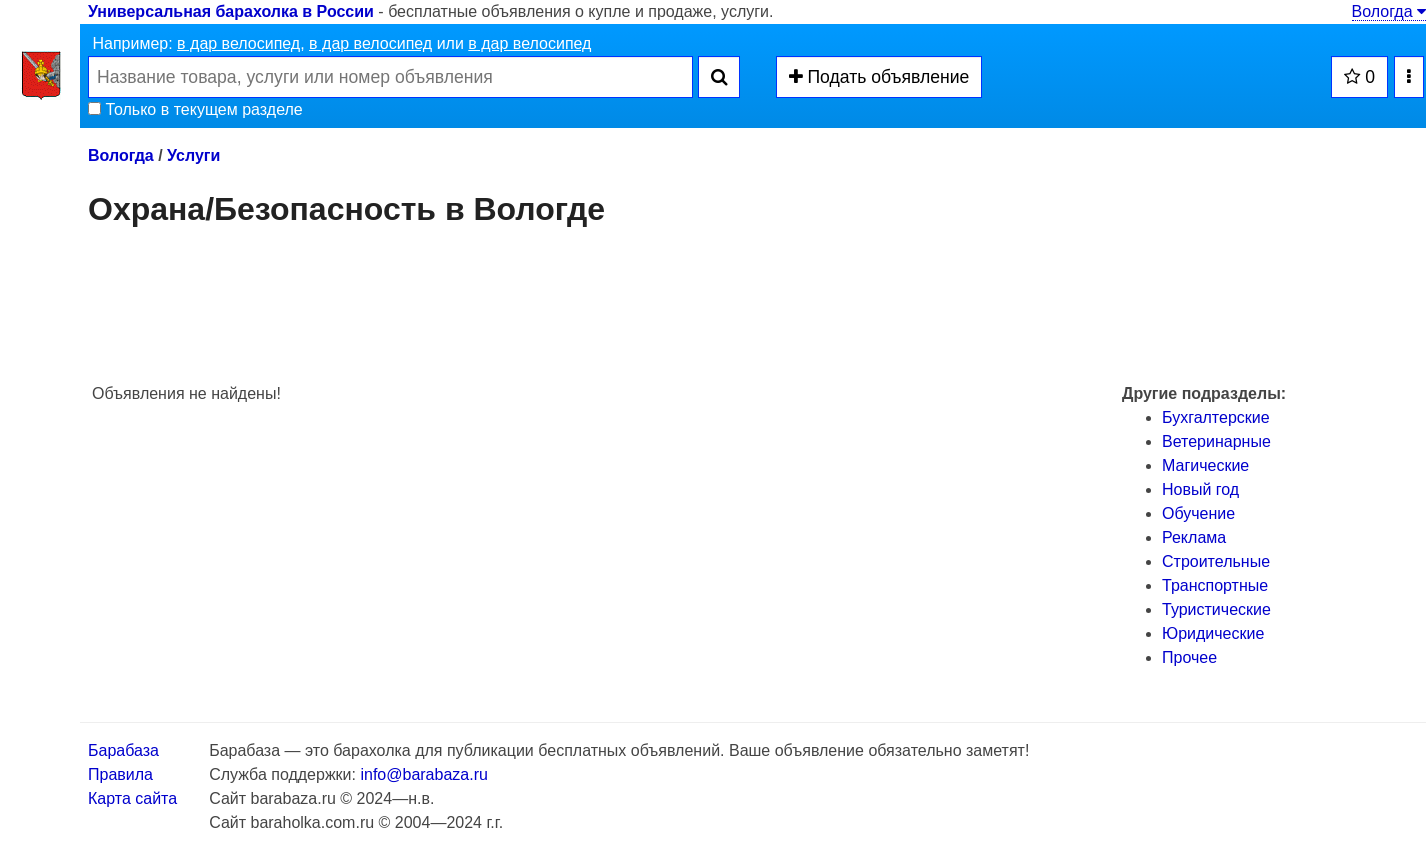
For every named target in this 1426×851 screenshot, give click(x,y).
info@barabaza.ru (423, 774)
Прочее (1189, 657)
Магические (1205, 465)
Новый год (1200, 489)
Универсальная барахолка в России (231, 11)
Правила (120, 774)
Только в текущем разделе (195, 109)
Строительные (1216, 561)
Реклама (1194, 537)
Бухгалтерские (1216, 417)
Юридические (1213, 633)
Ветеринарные (1216, 441)
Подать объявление (879, 77)
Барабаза (123, 750)
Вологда (1389, 11)
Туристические (1216, 609)
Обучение (1198, 513)
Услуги (193, 155)
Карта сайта (132, 798)
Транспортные (1215, 585)
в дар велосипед (238, 43)
